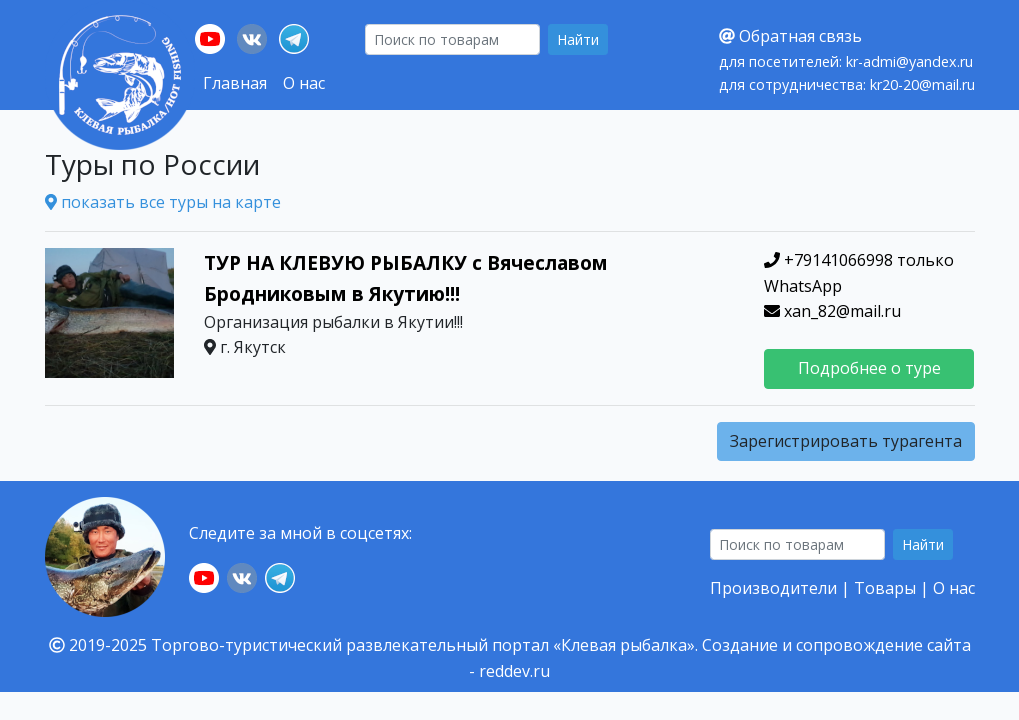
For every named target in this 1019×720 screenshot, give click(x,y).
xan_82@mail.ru (832, 311)
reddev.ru (514, 671)
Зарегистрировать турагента (846, 441)
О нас (304, 83)
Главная (235, 83)
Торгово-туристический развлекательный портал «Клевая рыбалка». (424, 645)
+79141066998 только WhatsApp (859, 273)
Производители (773, 588)
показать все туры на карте (163, 202)
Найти (578, 39)
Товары (885, 588)
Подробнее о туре (869, 368)
